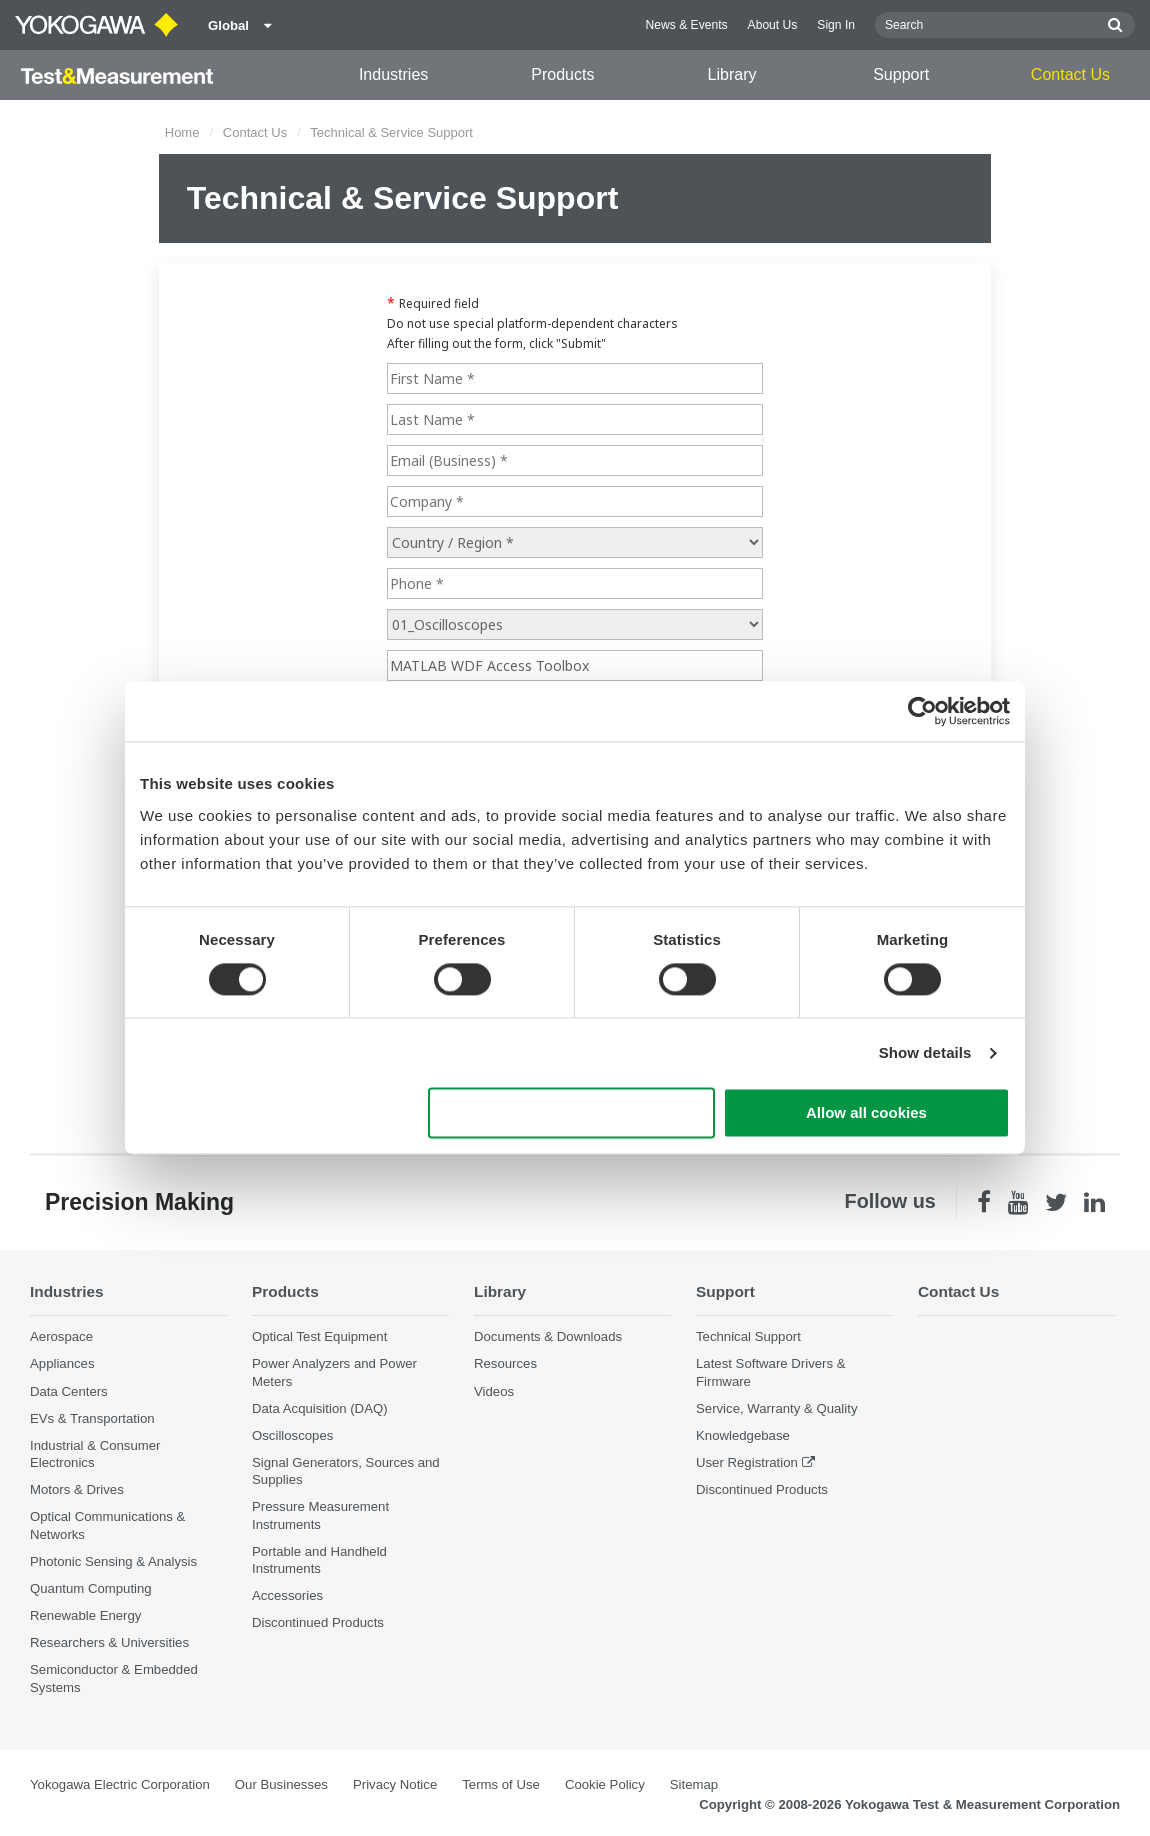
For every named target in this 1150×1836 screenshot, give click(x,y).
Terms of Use (501, 1784)
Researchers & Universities (109, 1642)
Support (901, 74)
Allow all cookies (866, 1113)
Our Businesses (281, 1784)
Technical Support (748, 1336)
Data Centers (69, 1391)
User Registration (747, 1462)
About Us (773, 25)
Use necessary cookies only (572, 1113)
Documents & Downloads (548, 1336)
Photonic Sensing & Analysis (113, 1561)
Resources (505, 1363)
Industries (393, 74)
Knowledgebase (743, 1435)
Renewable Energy (85, 1615)
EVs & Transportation (92, 1418)
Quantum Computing (91, 1588)
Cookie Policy (605, 1784)
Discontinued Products (318, 1622)
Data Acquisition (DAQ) (320, 1408)
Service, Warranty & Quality (776, 1408)
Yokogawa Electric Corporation (120, 1784)
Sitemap (694, 1784)
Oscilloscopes (292, 1435)
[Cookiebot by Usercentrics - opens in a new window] (922, 711)
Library (732, 74)
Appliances (62, 1363)
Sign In (836, 25)
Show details (925, 1052)
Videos (494, 1391)
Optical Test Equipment (319, 1336)
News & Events (687, 25)
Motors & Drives (77, 1489)
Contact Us (1070, 74)
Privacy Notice (395, 1784)
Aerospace (61, 1336)
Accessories (287, 1595)
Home (182, 132)
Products (562, 74)
